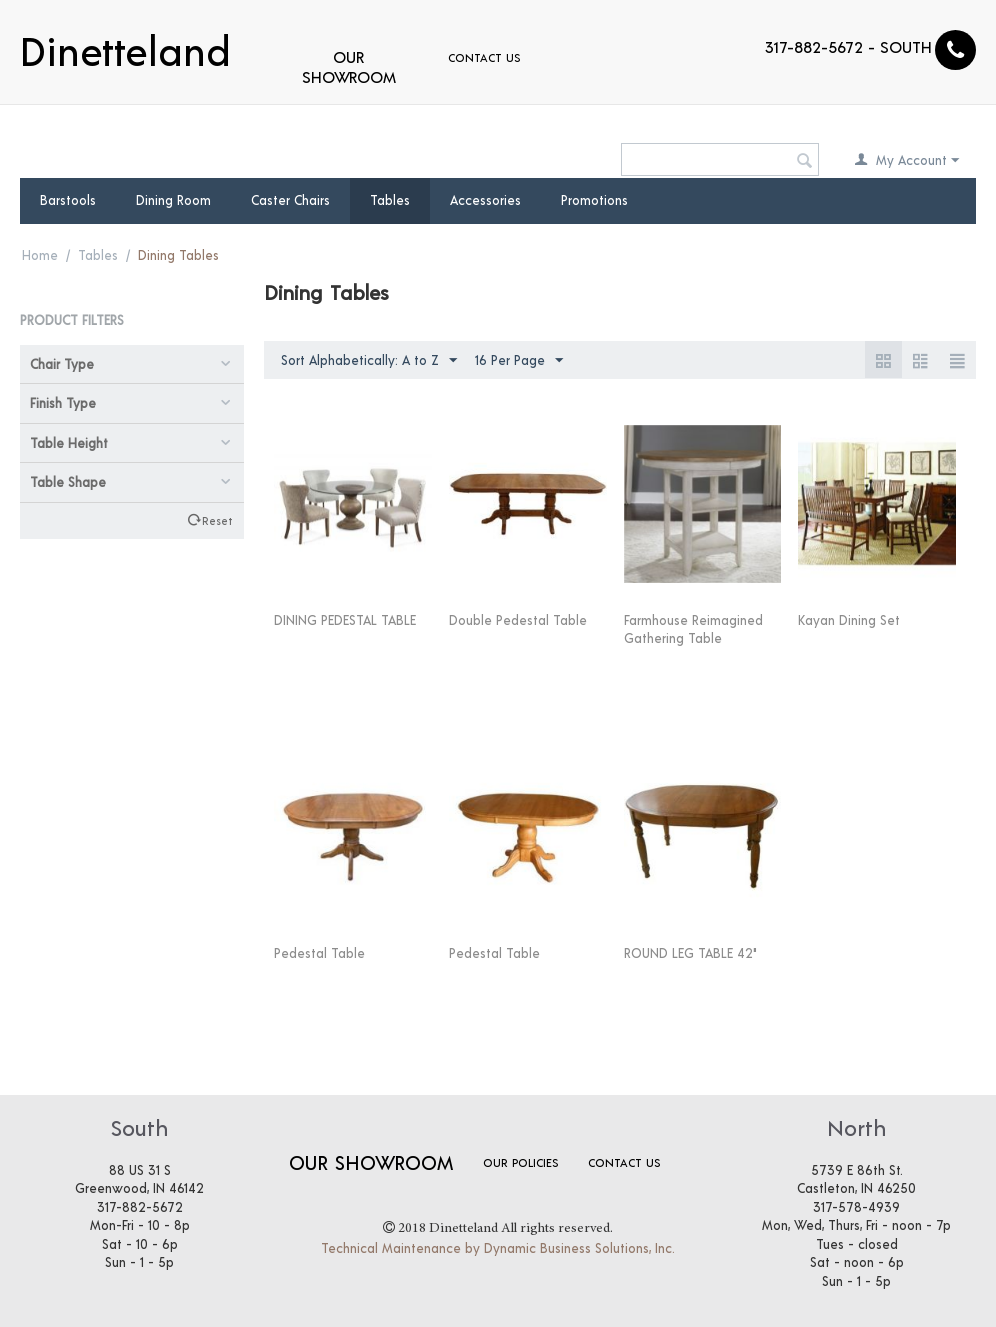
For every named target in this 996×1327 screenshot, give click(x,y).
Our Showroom (349, 66)
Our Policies (520, 1162)
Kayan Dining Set (849, 620)
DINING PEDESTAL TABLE (345, 620)
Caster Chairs (290, 200)
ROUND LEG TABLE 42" (690, 953)
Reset (217, 520)
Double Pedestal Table (518, 620)
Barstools (68, 200)
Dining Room (173, 200)
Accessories (485, 200)
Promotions (594, 200)
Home (40, 255)
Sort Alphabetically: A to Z (369, 361)
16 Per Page (519, 361)
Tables (390, 200)
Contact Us (484, 57)
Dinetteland (125, 48)
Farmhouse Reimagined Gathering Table (693, 629)
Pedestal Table (319, 953)
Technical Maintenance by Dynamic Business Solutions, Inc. (498, 1248)
